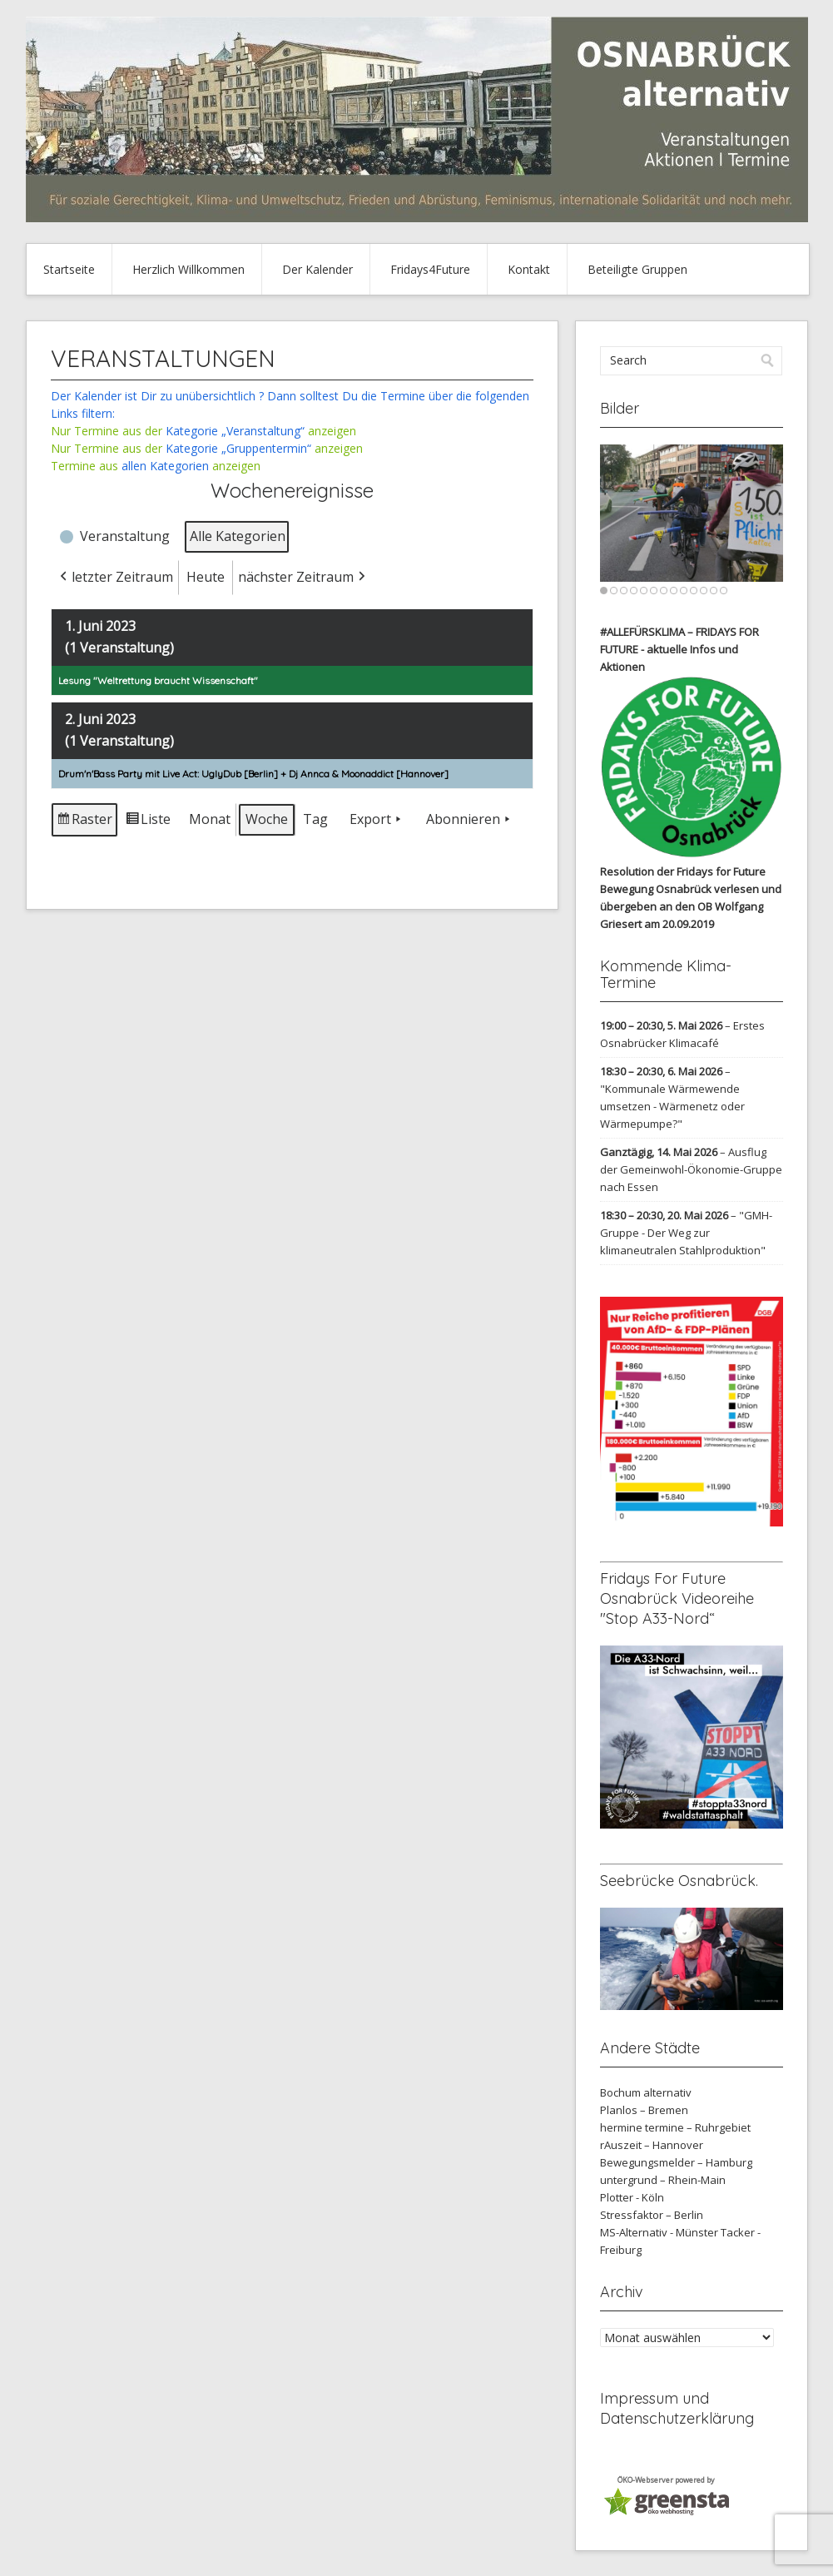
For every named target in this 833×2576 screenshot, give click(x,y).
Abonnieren (469, 820)
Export (377, 820)
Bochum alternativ (646, 2092)
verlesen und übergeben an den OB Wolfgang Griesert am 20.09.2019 (690, 906)
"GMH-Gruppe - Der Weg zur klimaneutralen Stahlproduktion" (686, 1233)
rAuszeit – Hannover (651, 2144)
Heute (205, 577)
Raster (85, 822)
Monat (210, 819)
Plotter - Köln (632, 2197)
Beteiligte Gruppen (637, 269)
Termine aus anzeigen (155, 466)
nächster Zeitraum (303, 577)
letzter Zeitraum (115, 577)
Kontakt (529, 269)
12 (713, 590)
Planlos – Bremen (644, 2109)
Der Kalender (317, 269)
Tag (315, 819)
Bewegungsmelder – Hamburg (676, 2162)
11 (703, 590)
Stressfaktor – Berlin (651, 2214)
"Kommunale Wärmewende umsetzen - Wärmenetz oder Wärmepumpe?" (672, 1106)
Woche (266, 819)
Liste (148, 822)
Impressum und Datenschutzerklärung (677, 2408)
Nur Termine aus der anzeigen (203, 431)
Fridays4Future (430, 269)
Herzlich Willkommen (188, 269)
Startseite (69, 269)
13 (723, 590)
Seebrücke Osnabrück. (679, 1880)
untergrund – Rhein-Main (663, 2179)
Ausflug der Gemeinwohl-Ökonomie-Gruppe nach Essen (691, 1169)
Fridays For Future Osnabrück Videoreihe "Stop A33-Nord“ (677, 1598)
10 (693, 590)
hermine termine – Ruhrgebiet (675, 2127)
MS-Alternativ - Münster (659, 2232)
